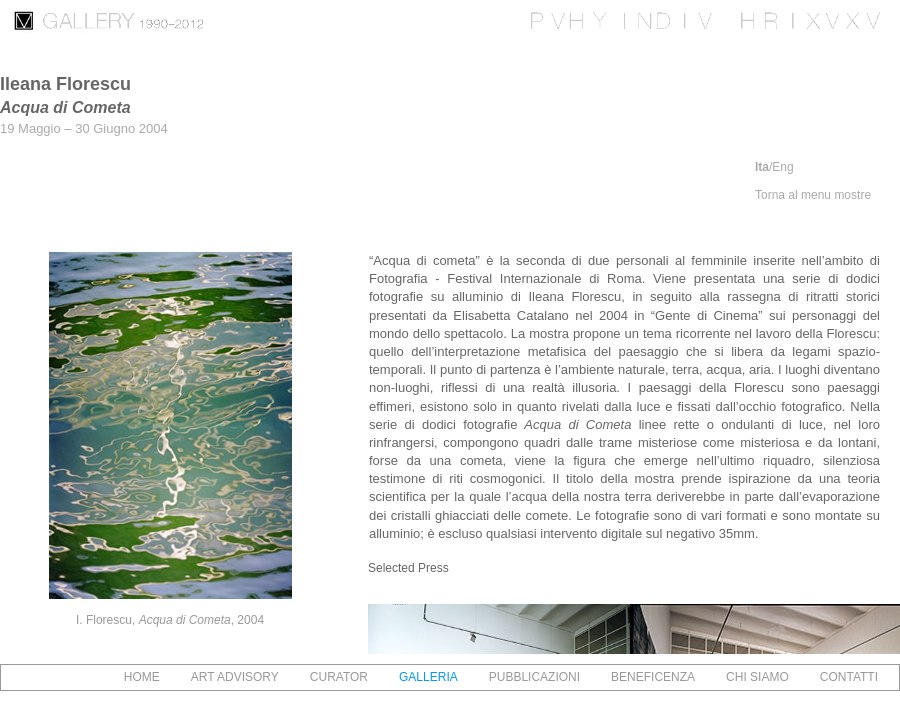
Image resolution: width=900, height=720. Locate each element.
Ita (762, 167)
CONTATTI (849, 677)
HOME (142, 677)
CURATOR (339, 677)
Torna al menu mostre (813, 195)
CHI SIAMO (757, 677)
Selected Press (408, 568)
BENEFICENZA (653, 677)
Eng (782, 167)
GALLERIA (428, 677)
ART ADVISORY (235, 677)
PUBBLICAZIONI (534, 677)
